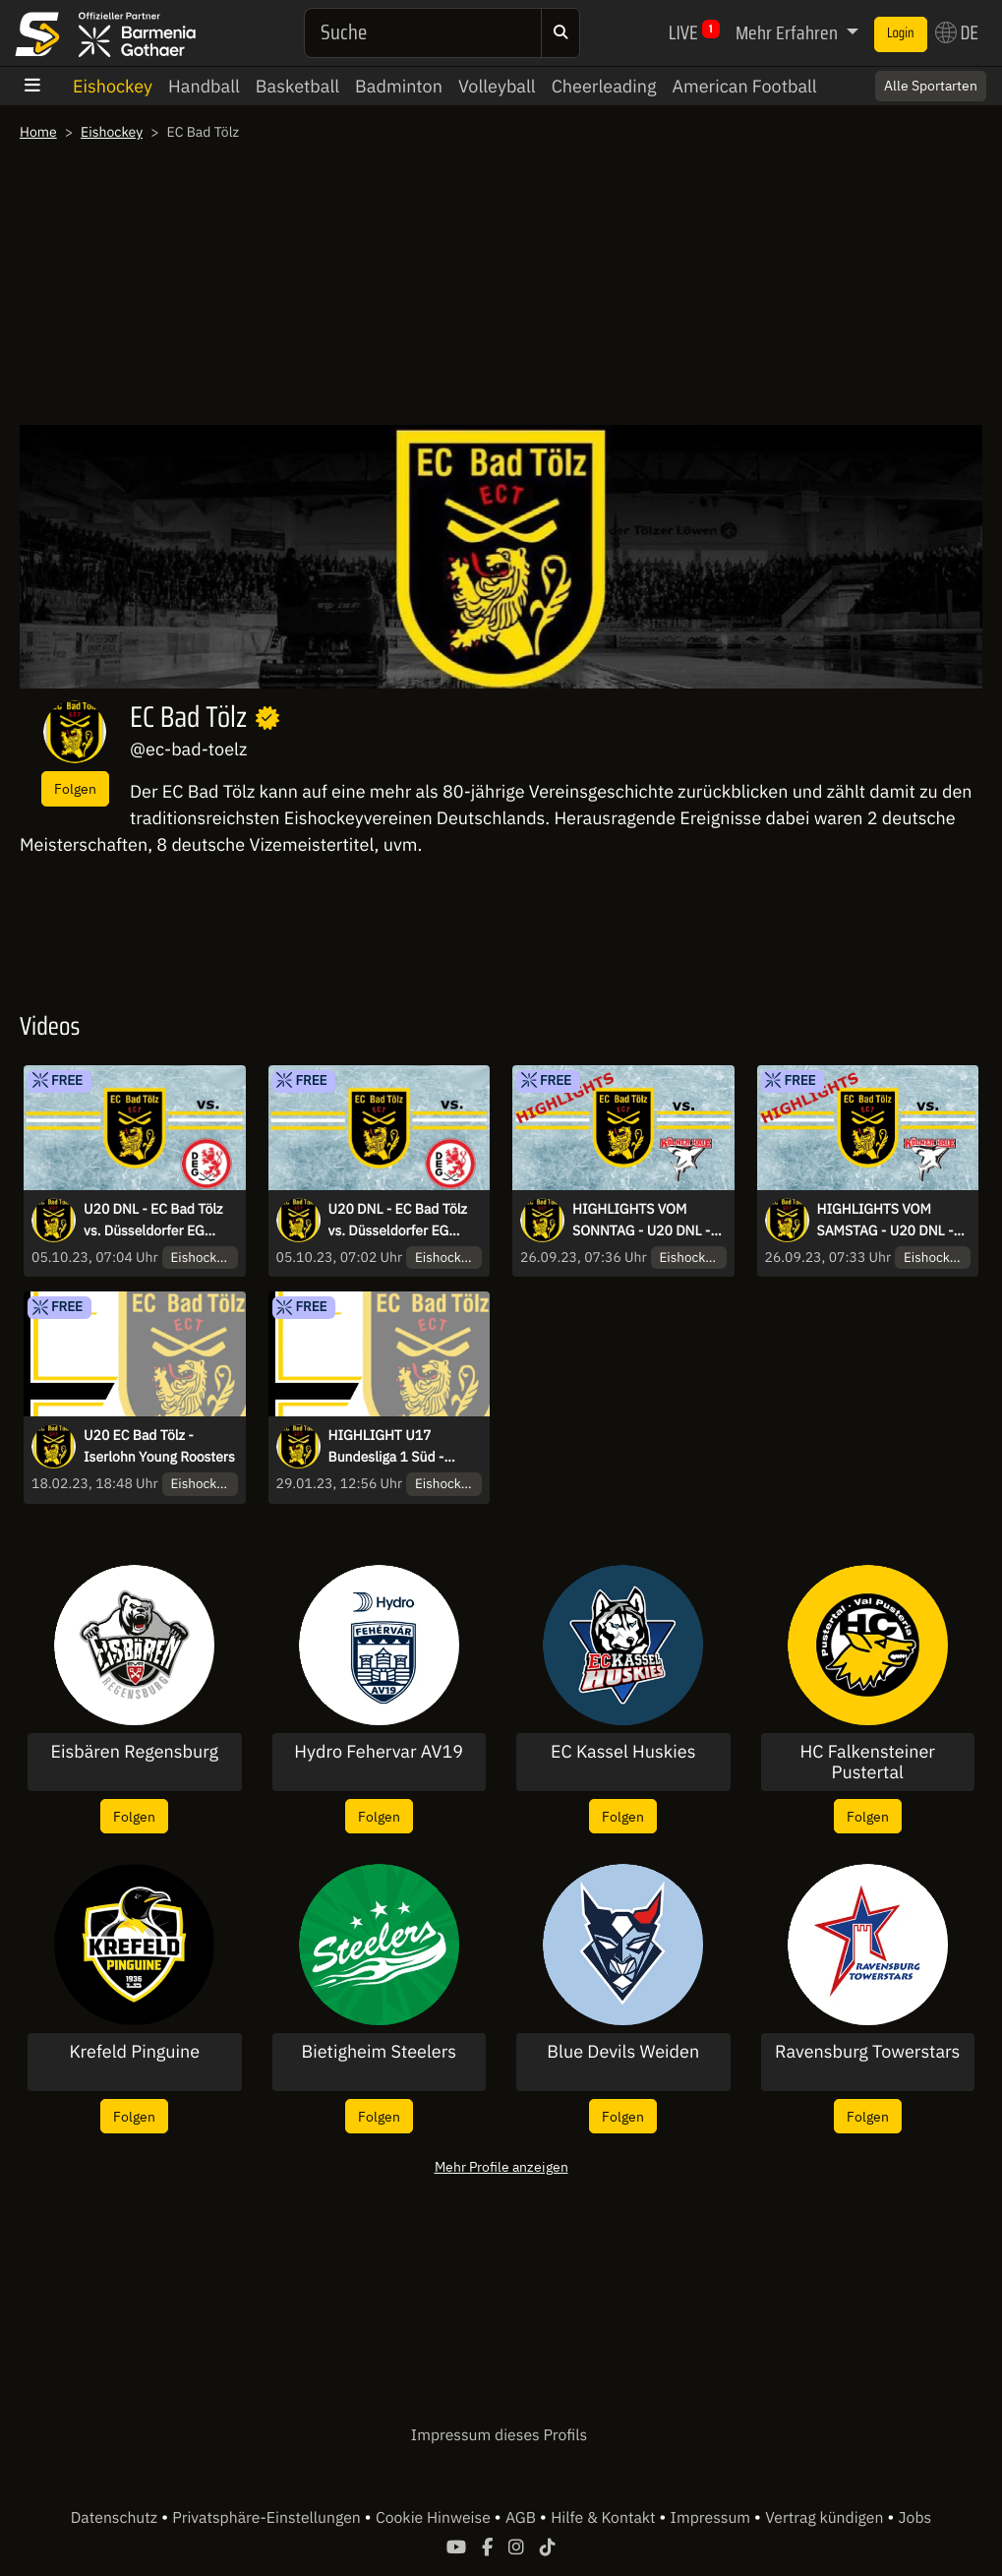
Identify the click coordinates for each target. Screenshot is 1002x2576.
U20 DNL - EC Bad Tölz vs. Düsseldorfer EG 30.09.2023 (398, 1220)
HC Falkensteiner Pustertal (867, 1762)
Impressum (712, 2518)
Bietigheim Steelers (378, 2052)
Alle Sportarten (930, 85)
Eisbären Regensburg (134, 1752)
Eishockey (112, 86)
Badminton (398, 86)
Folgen (75, 788)
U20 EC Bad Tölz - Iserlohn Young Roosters (159, 1446)
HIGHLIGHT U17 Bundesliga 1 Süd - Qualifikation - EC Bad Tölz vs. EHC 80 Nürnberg (395, 1447)
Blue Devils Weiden (623, 2052)
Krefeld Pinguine (134, 2052)
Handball (204, 86)
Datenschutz (116, 2518)
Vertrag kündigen (826, 2518)
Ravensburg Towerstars (867, 2052)
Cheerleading (604, 86)
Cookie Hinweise (435, 2518)
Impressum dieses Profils (499, 2435)
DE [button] (956, 32)
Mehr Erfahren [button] (789, 32)
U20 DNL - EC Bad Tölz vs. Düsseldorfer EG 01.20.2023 (153, 1220)
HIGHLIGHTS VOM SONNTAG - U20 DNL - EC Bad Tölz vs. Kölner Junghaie (641, 1220)
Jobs (915, 2518)
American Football (744, 86)
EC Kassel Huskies (623, 1752)
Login (900, 33)
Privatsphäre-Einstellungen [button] (268, 2518)
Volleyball (497, 86)
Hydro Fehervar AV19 (378, 1752)
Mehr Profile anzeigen (501, 2166)
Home (38, 132)
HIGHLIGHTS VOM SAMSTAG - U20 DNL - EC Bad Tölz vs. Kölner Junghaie (885, 1220)
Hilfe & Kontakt (605, 2518)
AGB (522, 2518)
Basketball (297, 86)
